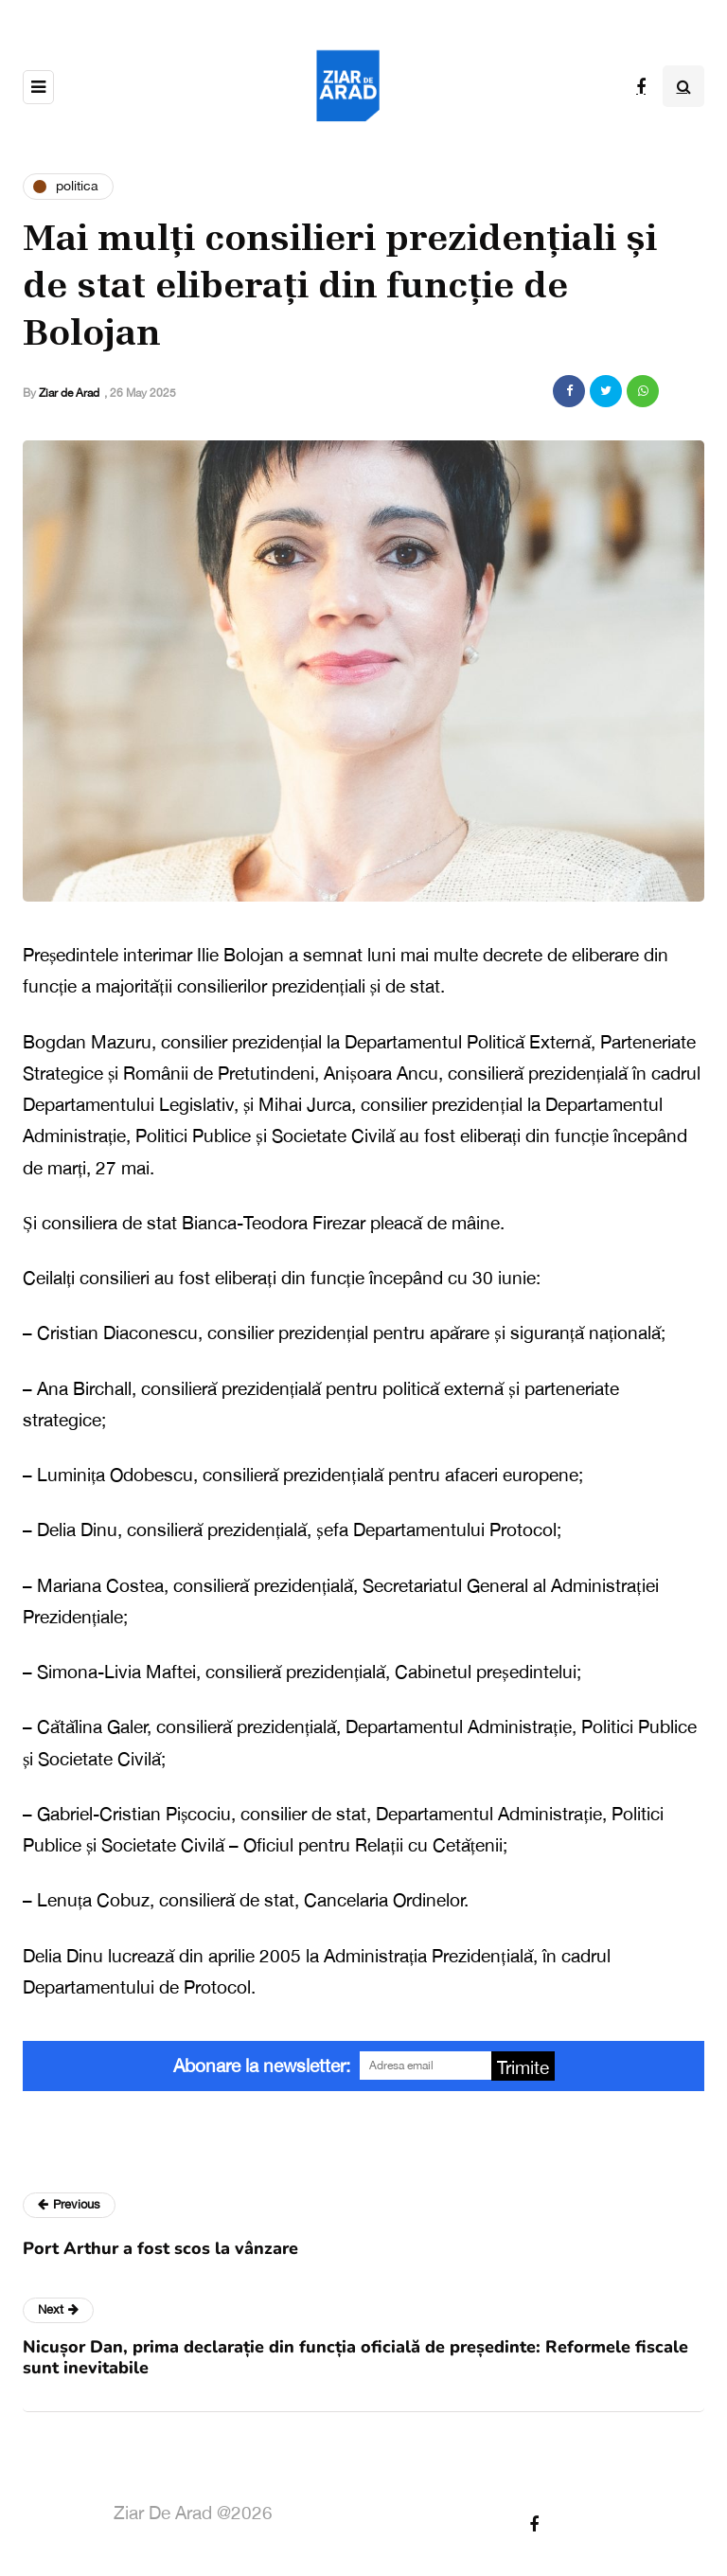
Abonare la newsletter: (261, 2065)
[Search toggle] (683, 86)
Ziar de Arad (69, 393)
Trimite (523, 2067)
